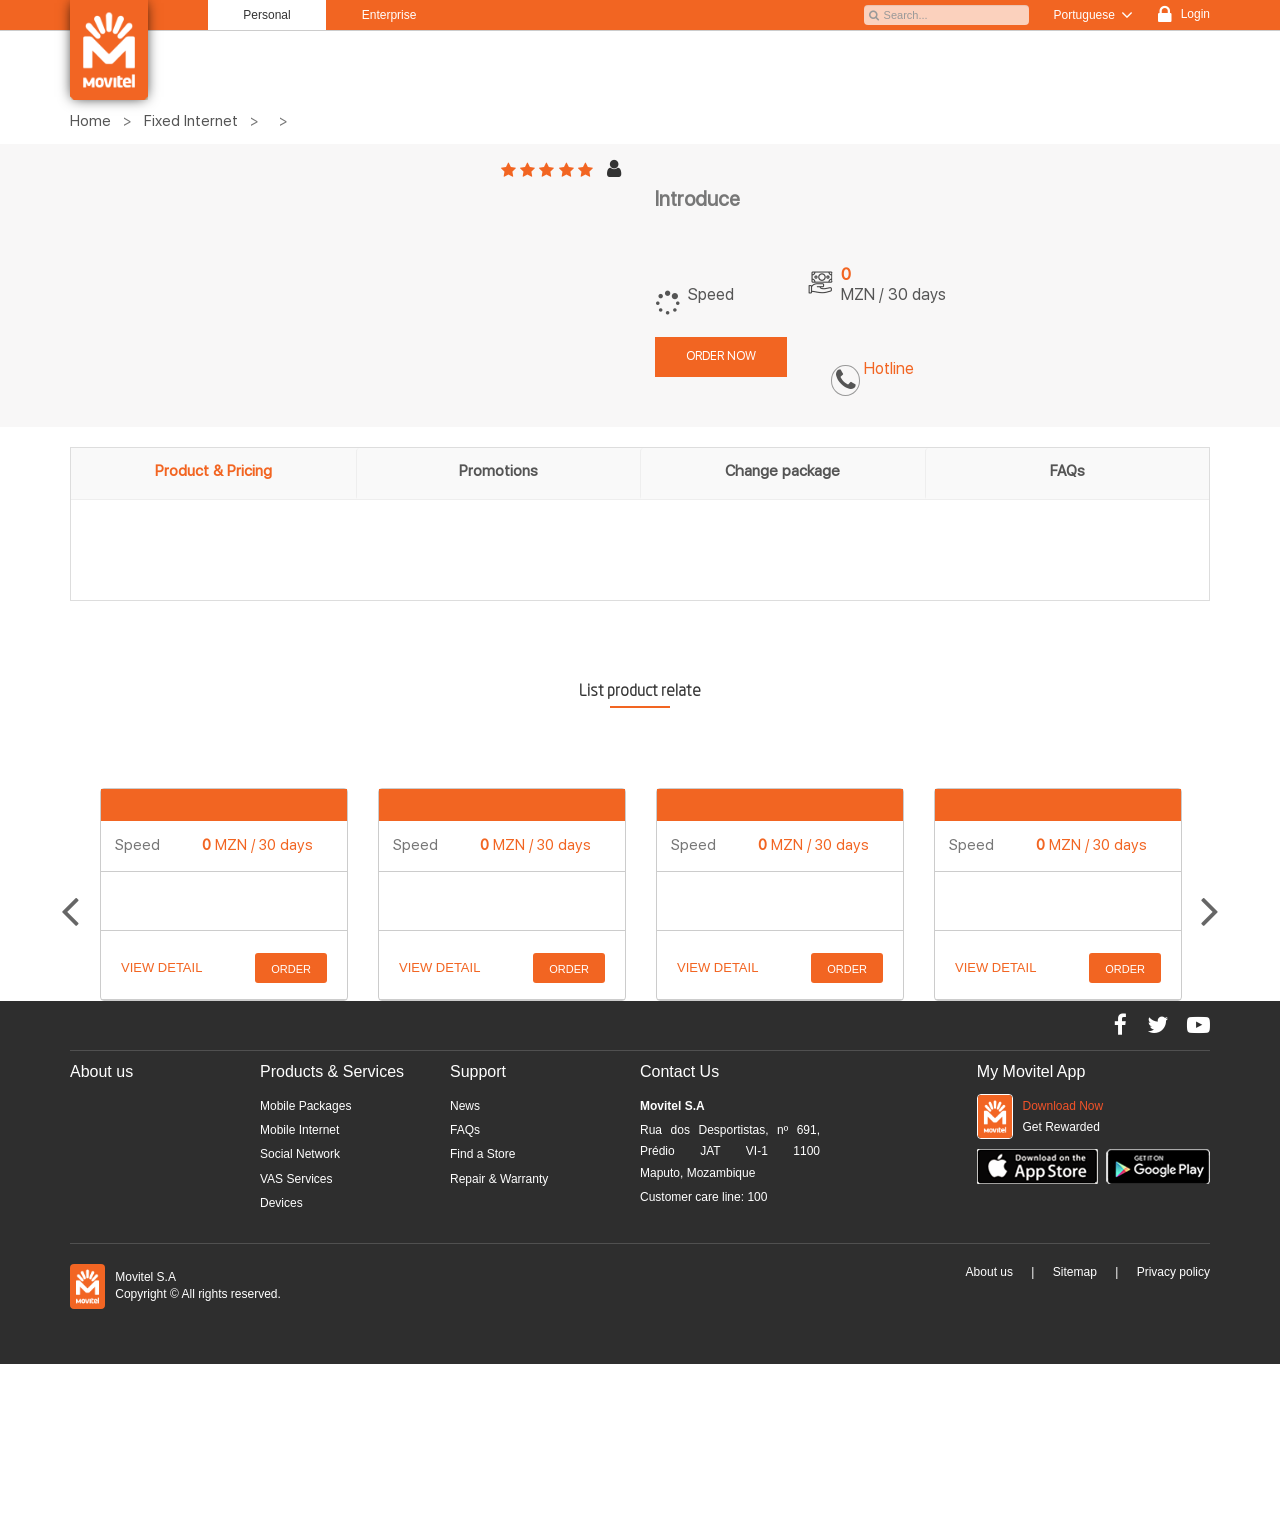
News (465, 1106)
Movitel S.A (672, 1106)
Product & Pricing (213, 471)
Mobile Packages (305, 1106)
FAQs (1067, 471)
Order (291, 969)
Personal (266, 15)
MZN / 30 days (257, 845)
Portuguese (1094, 15)
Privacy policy (1173, 1272)
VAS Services (296, 1179)
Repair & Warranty (499, 1179)
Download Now (1063, 1106)
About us (989, 1272)
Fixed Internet (191, 121)
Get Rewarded (1061, 1127)
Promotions (498, 471)
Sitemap (1075, 1272)
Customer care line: (703, 1197)
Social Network (300, 1154)
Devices (281, 1203)
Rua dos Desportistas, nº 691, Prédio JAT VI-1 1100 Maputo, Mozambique (730, 1151)
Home (90, 121)
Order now (721, 356)
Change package (782, 471)
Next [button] (1210, 895)
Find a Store (482, 1154)
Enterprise (389, 15)
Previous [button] (70, 895)
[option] (224, 894)
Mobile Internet (299, 1130)
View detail (161, 967)
